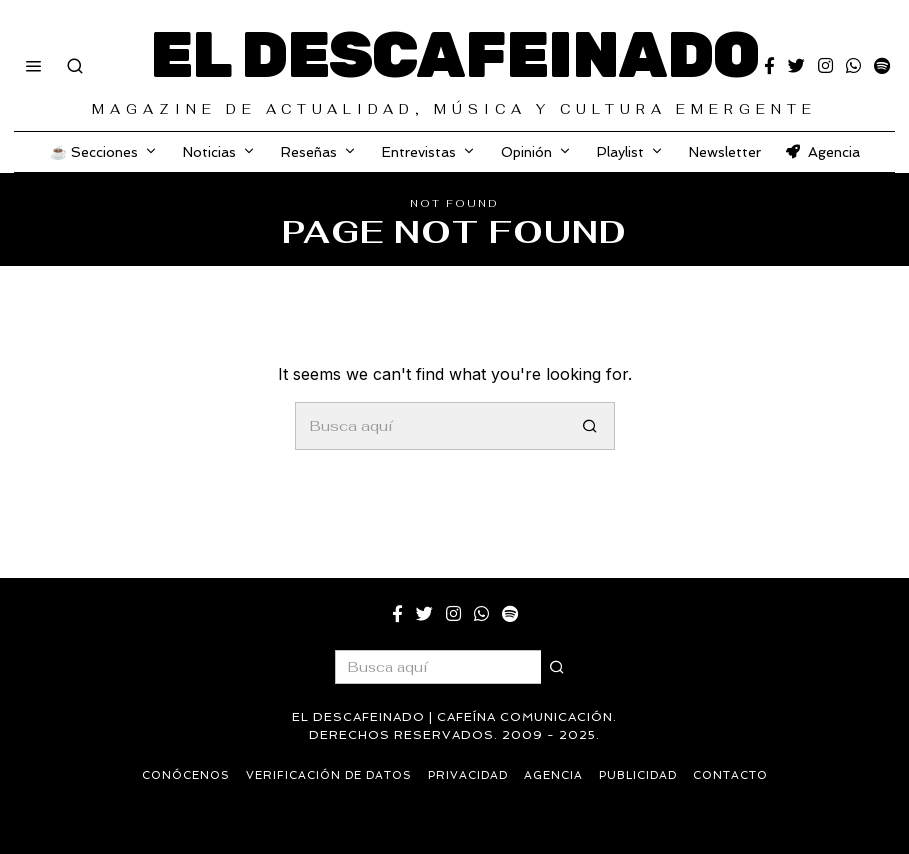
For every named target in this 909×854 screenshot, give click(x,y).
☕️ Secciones (94, 152)
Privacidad (468, 775)
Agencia (823, 152)
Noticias (209, 152)
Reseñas (309, 152)
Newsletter (725, 152)
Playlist (620, 152)
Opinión (526, 152)
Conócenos (186, 775)
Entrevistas (419, 152)
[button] (591, 426)
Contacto (730, 775)
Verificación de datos (329, 775)
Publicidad (638, 775)
